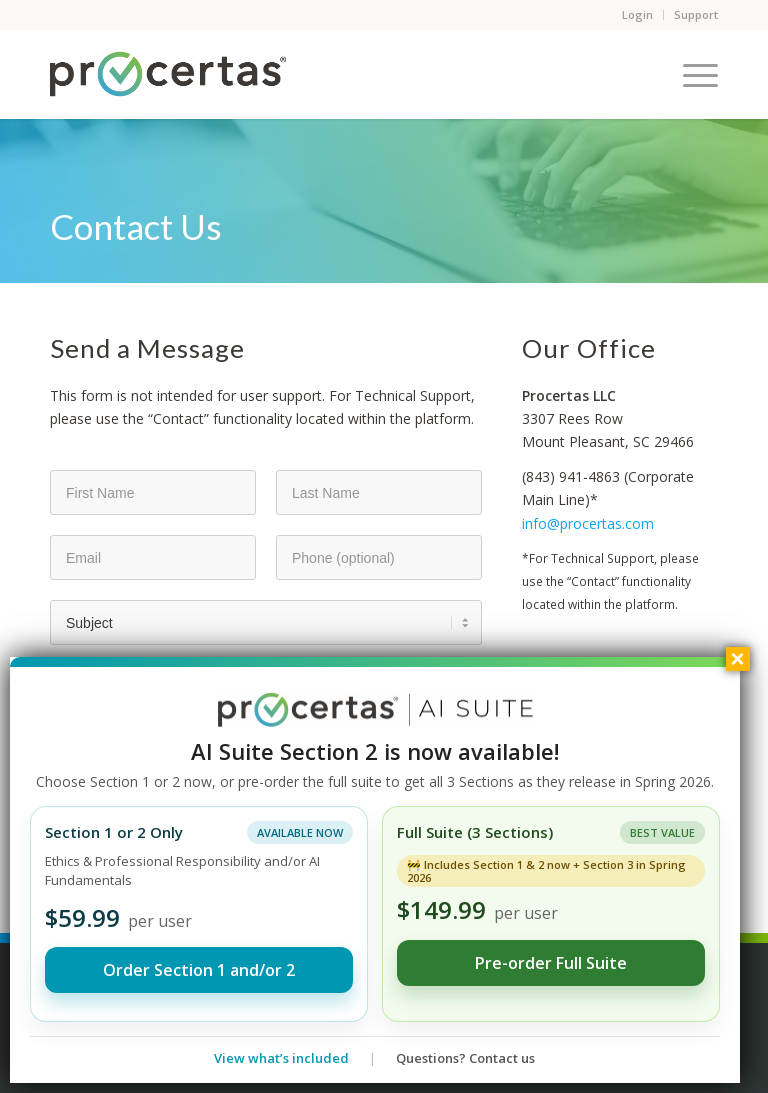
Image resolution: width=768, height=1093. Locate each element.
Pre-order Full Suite (551, 963)
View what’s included (281, 1058)
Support (696, 14)
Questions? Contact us (465, 1058)
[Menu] (690, 74)
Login (637, 14)
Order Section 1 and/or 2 (199, 970)
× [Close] (738, 659)
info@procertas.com (588, 523)
